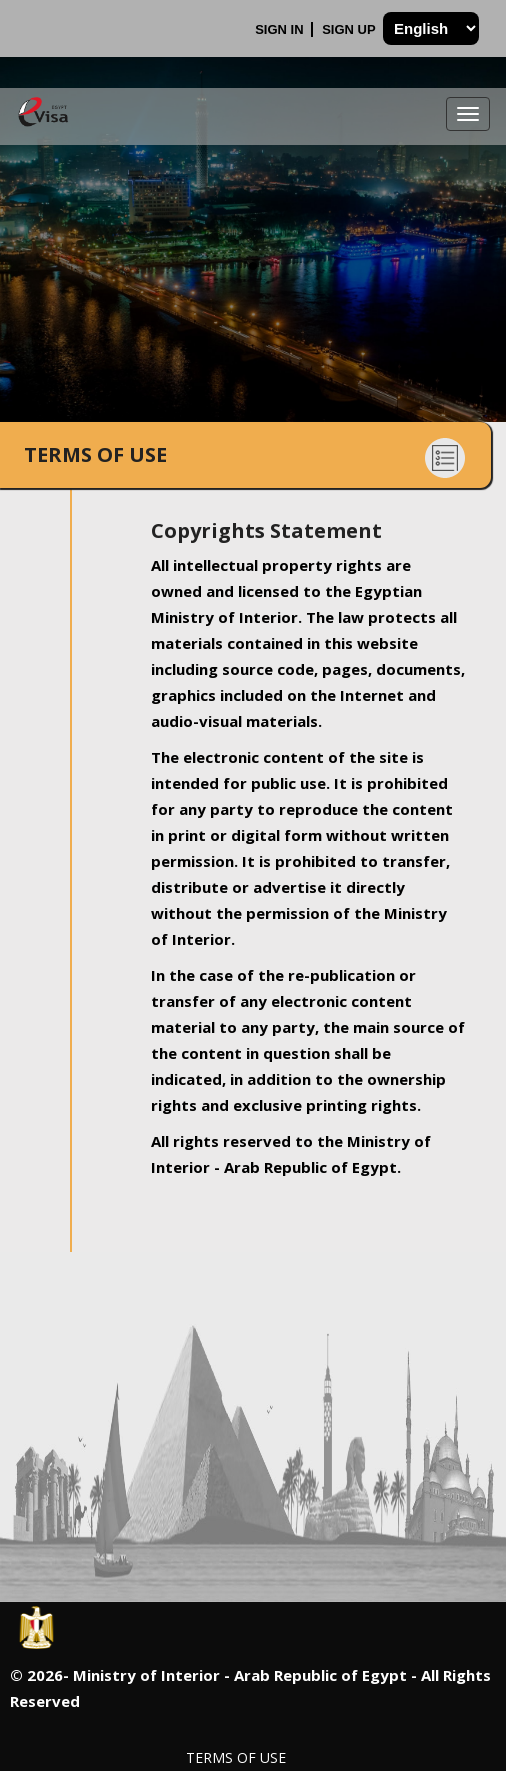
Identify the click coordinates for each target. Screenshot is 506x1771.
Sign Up (350, 29)
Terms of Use (236, 1757)
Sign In (281, 29)
